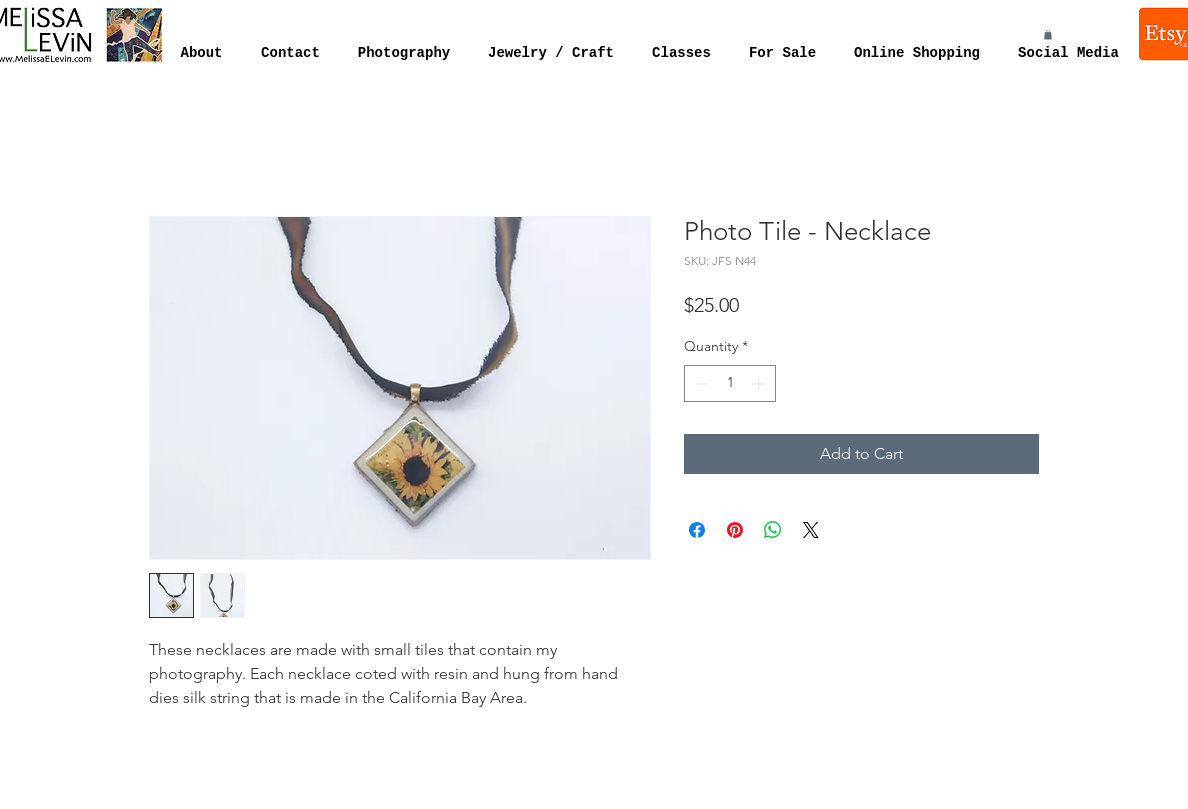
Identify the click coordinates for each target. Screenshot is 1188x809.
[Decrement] (699, 383)
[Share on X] (811, 530)
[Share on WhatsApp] (773, 530)
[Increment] (760, 383)
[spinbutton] (730, 383)
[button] (1048, 35)
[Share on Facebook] (697, 530)
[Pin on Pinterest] (735, 530)
